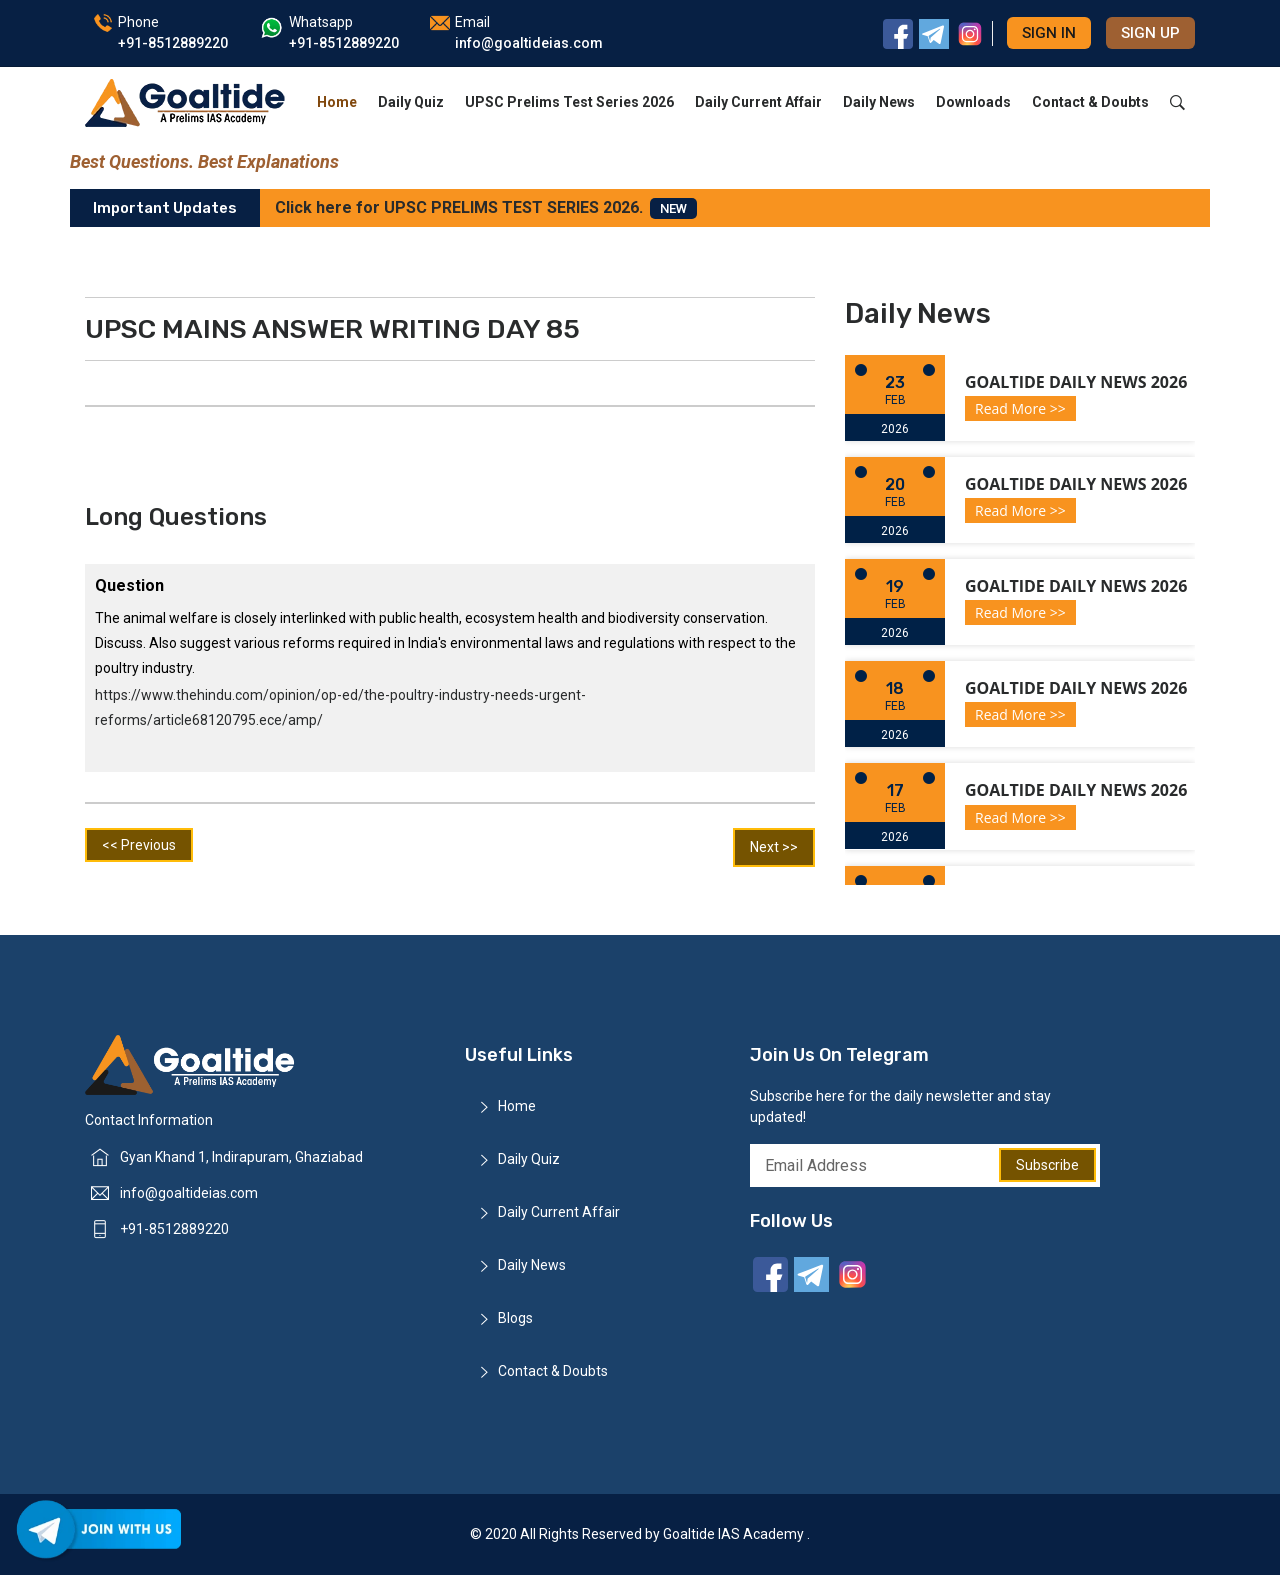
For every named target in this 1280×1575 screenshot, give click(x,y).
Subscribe (1047, 1165)
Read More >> (1020, 408)
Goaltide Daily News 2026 (1076, 382)
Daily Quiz (411, 102)
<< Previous (139, 845)
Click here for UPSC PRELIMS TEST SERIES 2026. (486, 208)
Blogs (515, 1318)
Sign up (1150, 33)
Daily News (879, 102)
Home (337, 102)
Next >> (774, 847)
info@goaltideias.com (189, 1193)
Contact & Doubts (1090, 102)
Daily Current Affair (758, 102)
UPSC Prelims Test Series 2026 (569, 102)
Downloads (973, 102)
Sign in (1049, 33)
